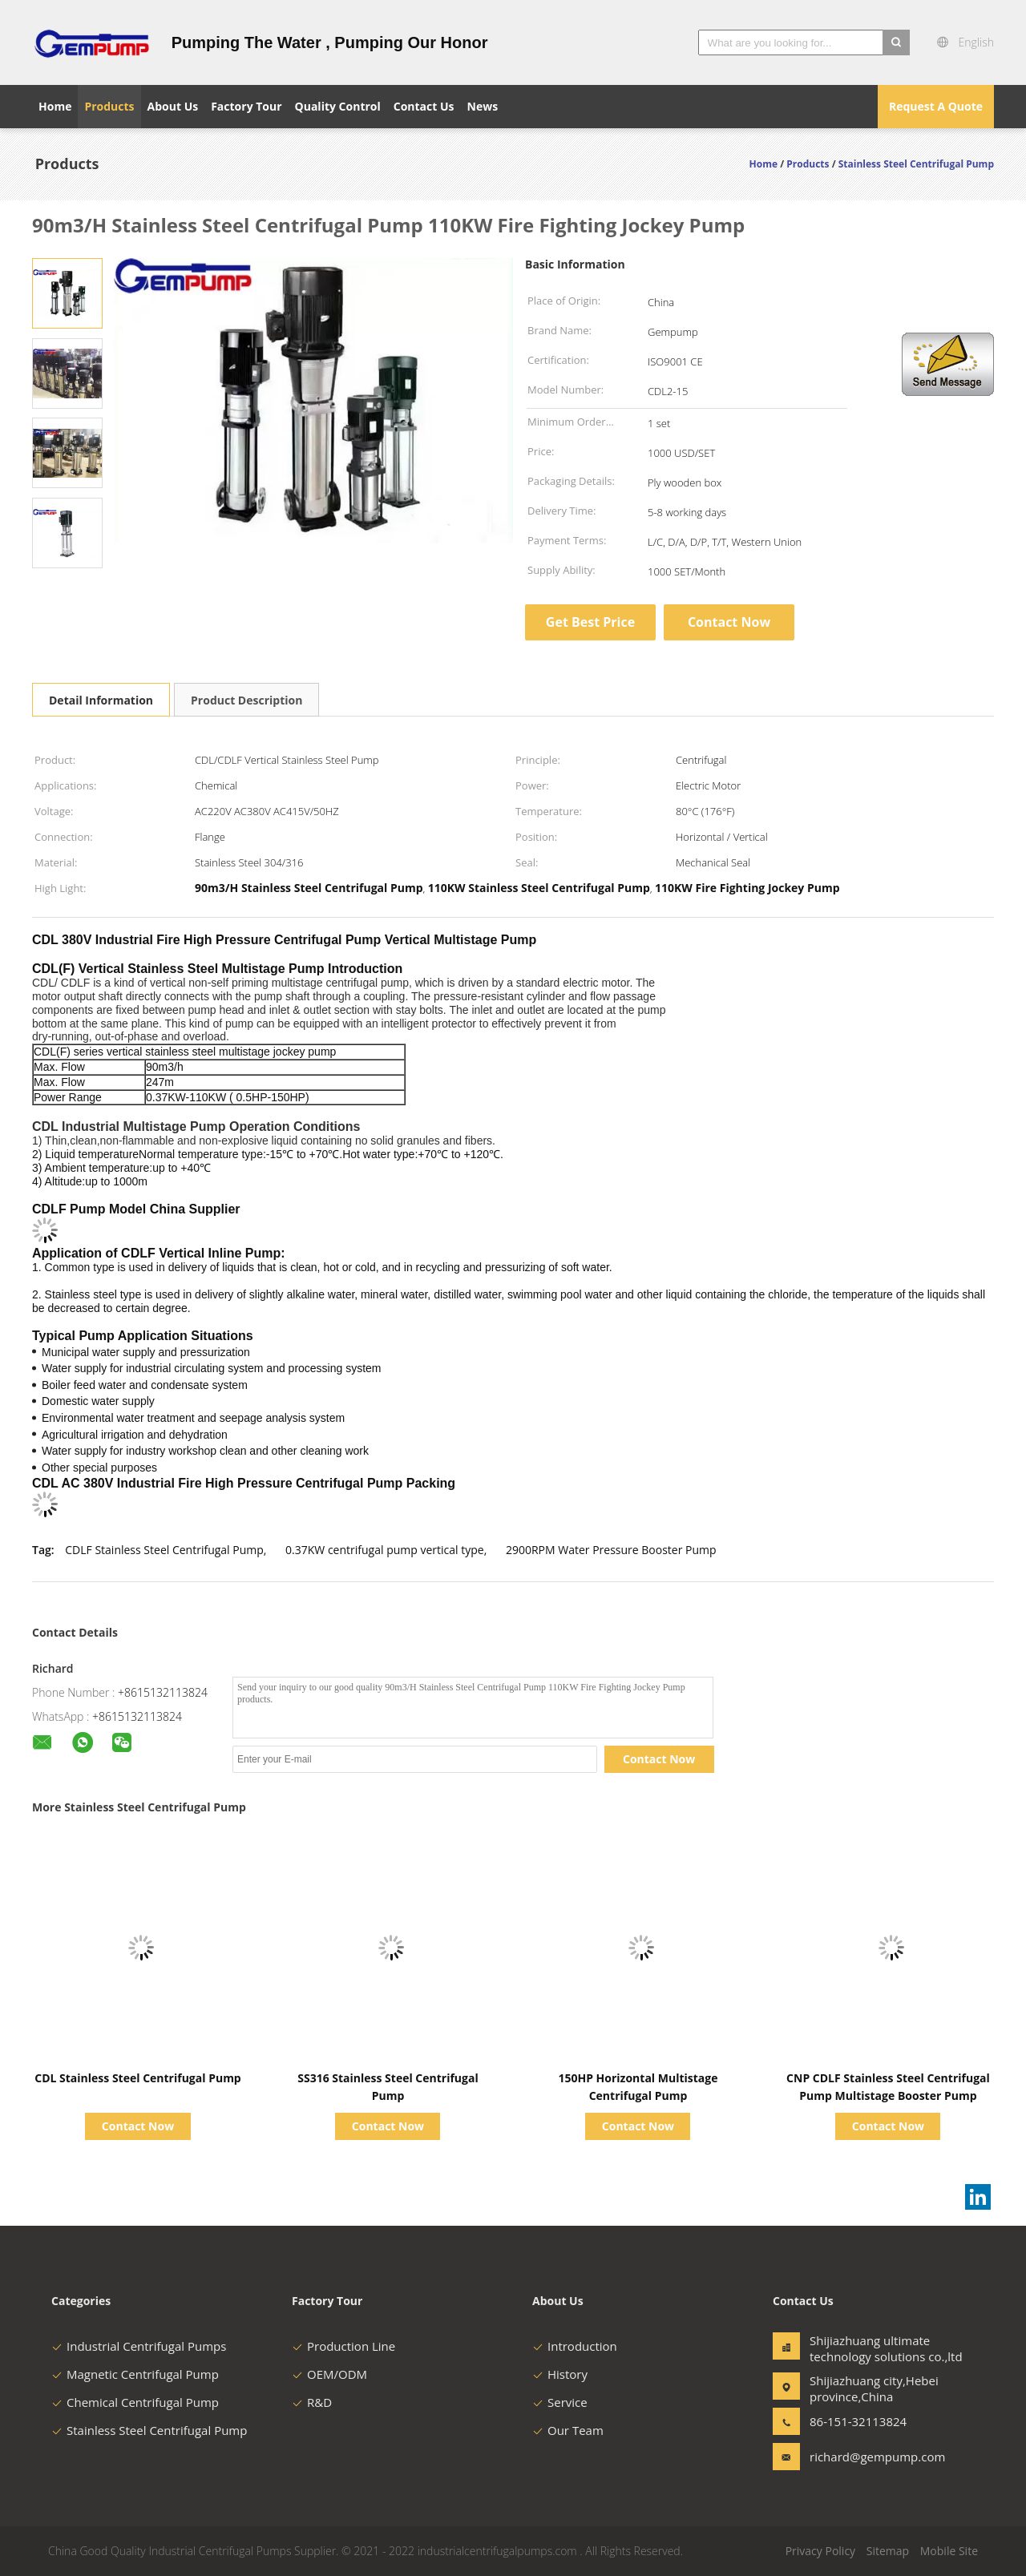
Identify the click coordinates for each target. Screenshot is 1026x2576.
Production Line (343, 2346)
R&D (312, 2402)
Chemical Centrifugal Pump (135, 2402)
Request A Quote (936, 106)
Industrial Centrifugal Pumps (138, 2346)
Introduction (574, 2346)
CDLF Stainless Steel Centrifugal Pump (164, 1549)
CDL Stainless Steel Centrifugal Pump (137, 2077)
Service (560, 2402)
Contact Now (729, 622)
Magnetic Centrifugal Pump (135, 2374)
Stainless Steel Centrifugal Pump (149, 2430)
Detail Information (101, 700)
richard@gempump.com (860, 2457)
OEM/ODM (329, 2374)
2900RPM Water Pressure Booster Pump (611, 1549)
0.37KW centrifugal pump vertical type (384, 1549)
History (560, 2374)
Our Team (568, 2430)
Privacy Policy (820, 2550)
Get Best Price (590, 622)
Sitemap (887, 2550)
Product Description (246, 700)
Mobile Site (949, 2550)
